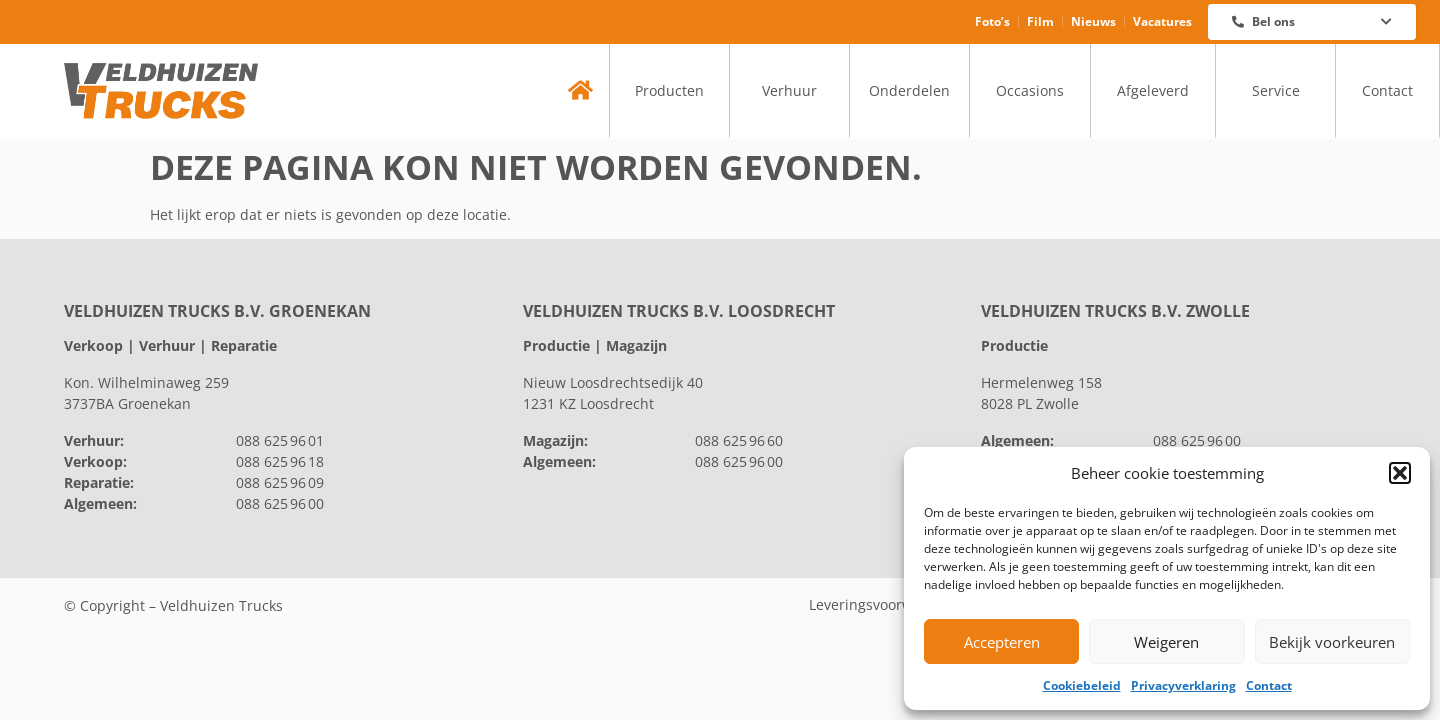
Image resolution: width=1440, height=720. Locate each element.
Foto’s (992, 21)
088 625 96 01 (280, 440)
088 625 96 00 (280, 503)
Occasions (1030, 90)
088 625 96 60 (739, 440)
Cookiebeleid (1082, 685)
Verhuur (789, 90)
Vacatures (1162, 21)
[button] (1400, 473)
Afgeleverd (1153, 90)
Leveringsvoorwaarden (885, 604)
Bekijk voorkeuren (1332, 642)
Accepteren (1002, 642)
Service (1276, 90)
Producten (669, 90)
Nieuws (1093, 21)
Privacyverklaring (1183, 685)
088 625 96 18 (280, 461)
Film (1040, 21)
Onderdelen (909, 90)
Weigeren (1166, 642)
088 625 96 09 (280, 482)
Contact (1269, 685)
